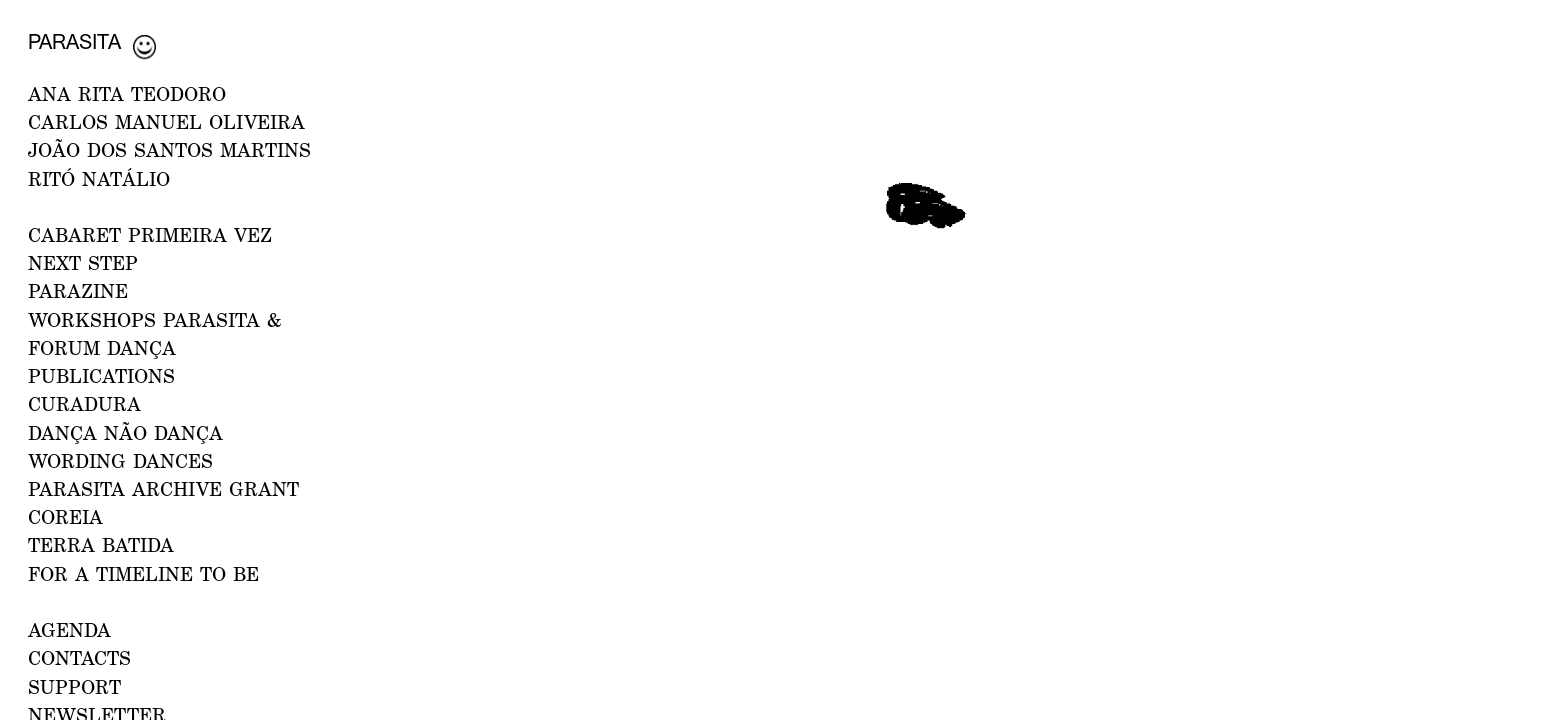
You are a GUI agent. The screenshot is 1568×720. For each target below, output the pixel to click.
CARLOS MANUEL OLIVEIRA (166, 121)
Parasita (74, 41)
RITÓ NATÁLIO (99, 178)
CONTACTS (79, 657)
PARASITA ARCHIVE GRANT (163, 488)
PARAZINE (78, 290)
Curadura (84, 403)
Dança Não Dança (125, 432)
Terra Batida (101, 544)
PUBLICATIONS (101, 375)
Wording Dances (120, 460)
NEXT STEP (83, 262)
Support (74, 686)
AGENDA (69, 629)
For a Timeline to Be (143, 573)
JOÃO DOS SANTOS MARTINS (169, 149)
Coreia (65, 516)
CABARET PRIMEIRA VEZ (150, 234)
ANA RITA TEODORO (127, 93)
